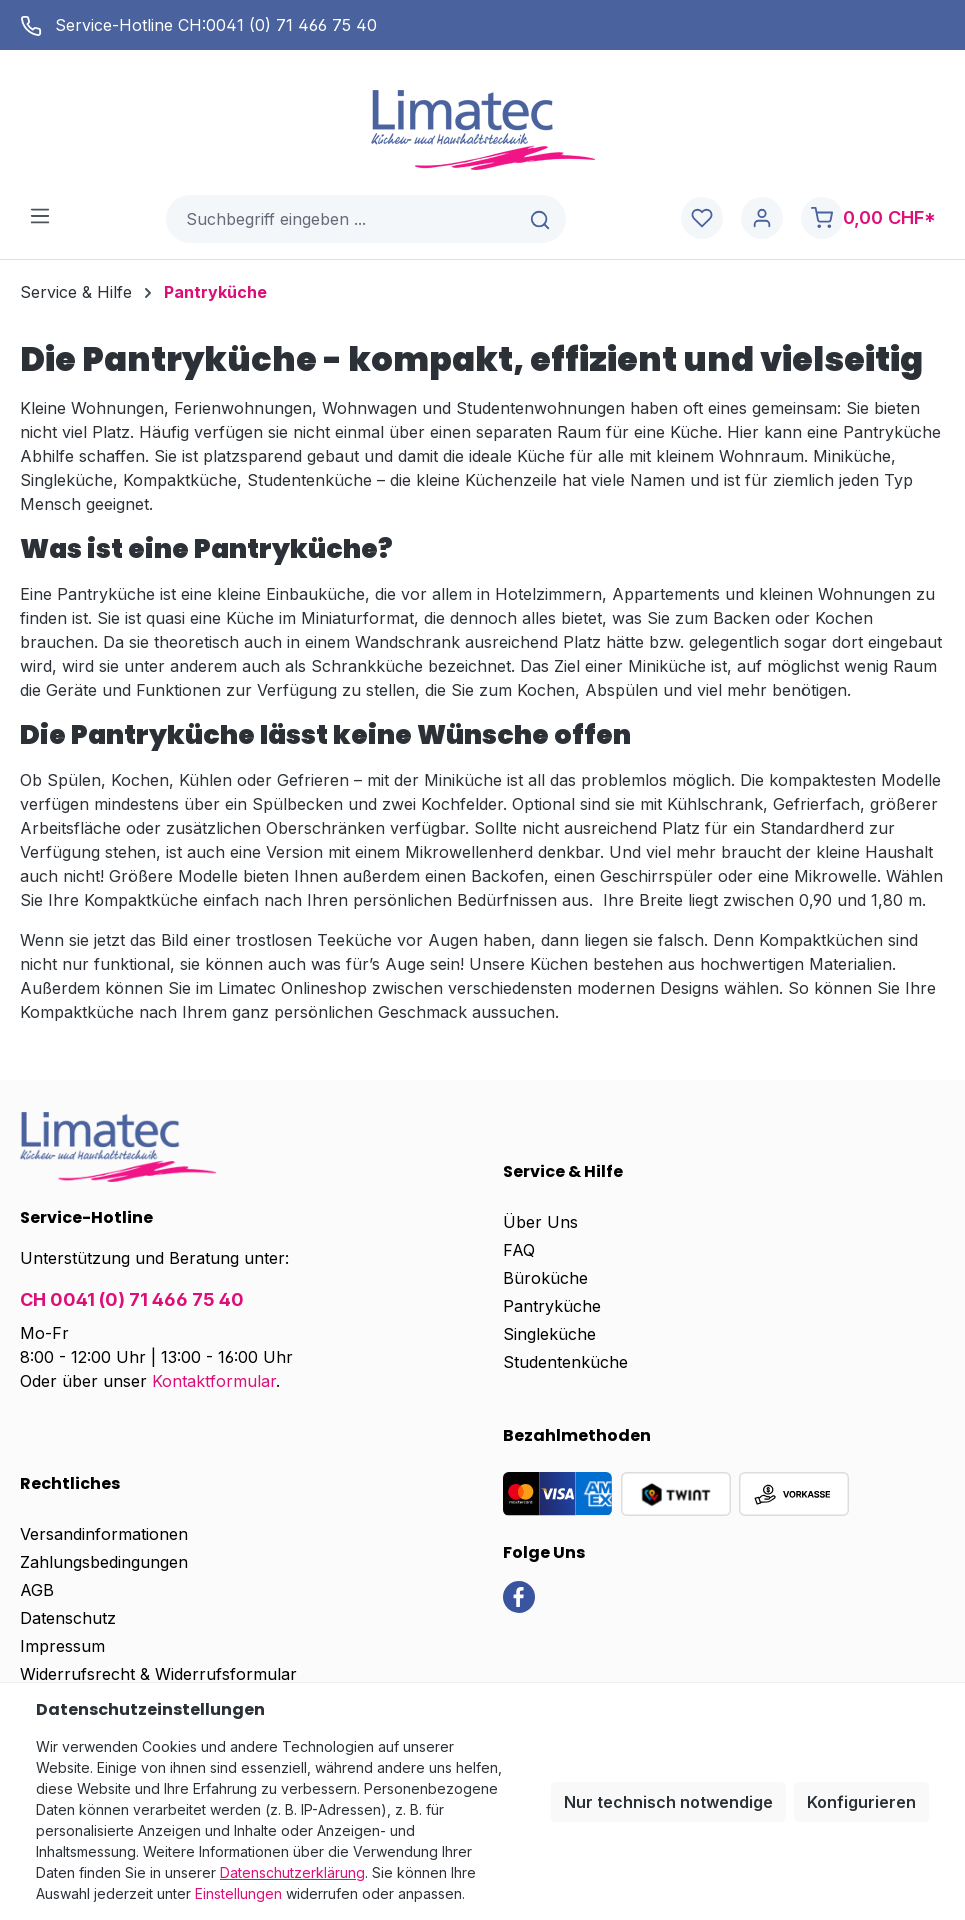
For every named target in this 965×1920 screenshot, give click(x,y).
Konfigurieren (861, 1802)
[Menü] (40, 215)
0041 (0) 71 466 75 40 (291, 25)
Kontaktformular (214, 1381)
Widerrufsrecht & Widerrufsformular (158, 1674)
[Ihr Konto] (762, 218)
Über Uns (540, 1222)
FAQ (519, 1250)
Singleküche (549, 1334)
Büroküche (545, 1278)
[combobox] (342, 219)
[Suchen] (541, 219)
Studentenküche (565, 1362)
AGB (37, 1590)
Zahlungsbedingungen (104, 1562)
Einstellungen (238, 1893)
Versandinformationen (104, 1534)
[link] (519, 1595)
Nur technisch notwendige (668, 1802)
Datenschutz (68, 1618)
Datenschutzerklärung (292, 1872)
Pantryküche (552, 1306)
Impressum (62, 1646)
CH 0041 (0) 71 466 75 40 (132, 1299)
